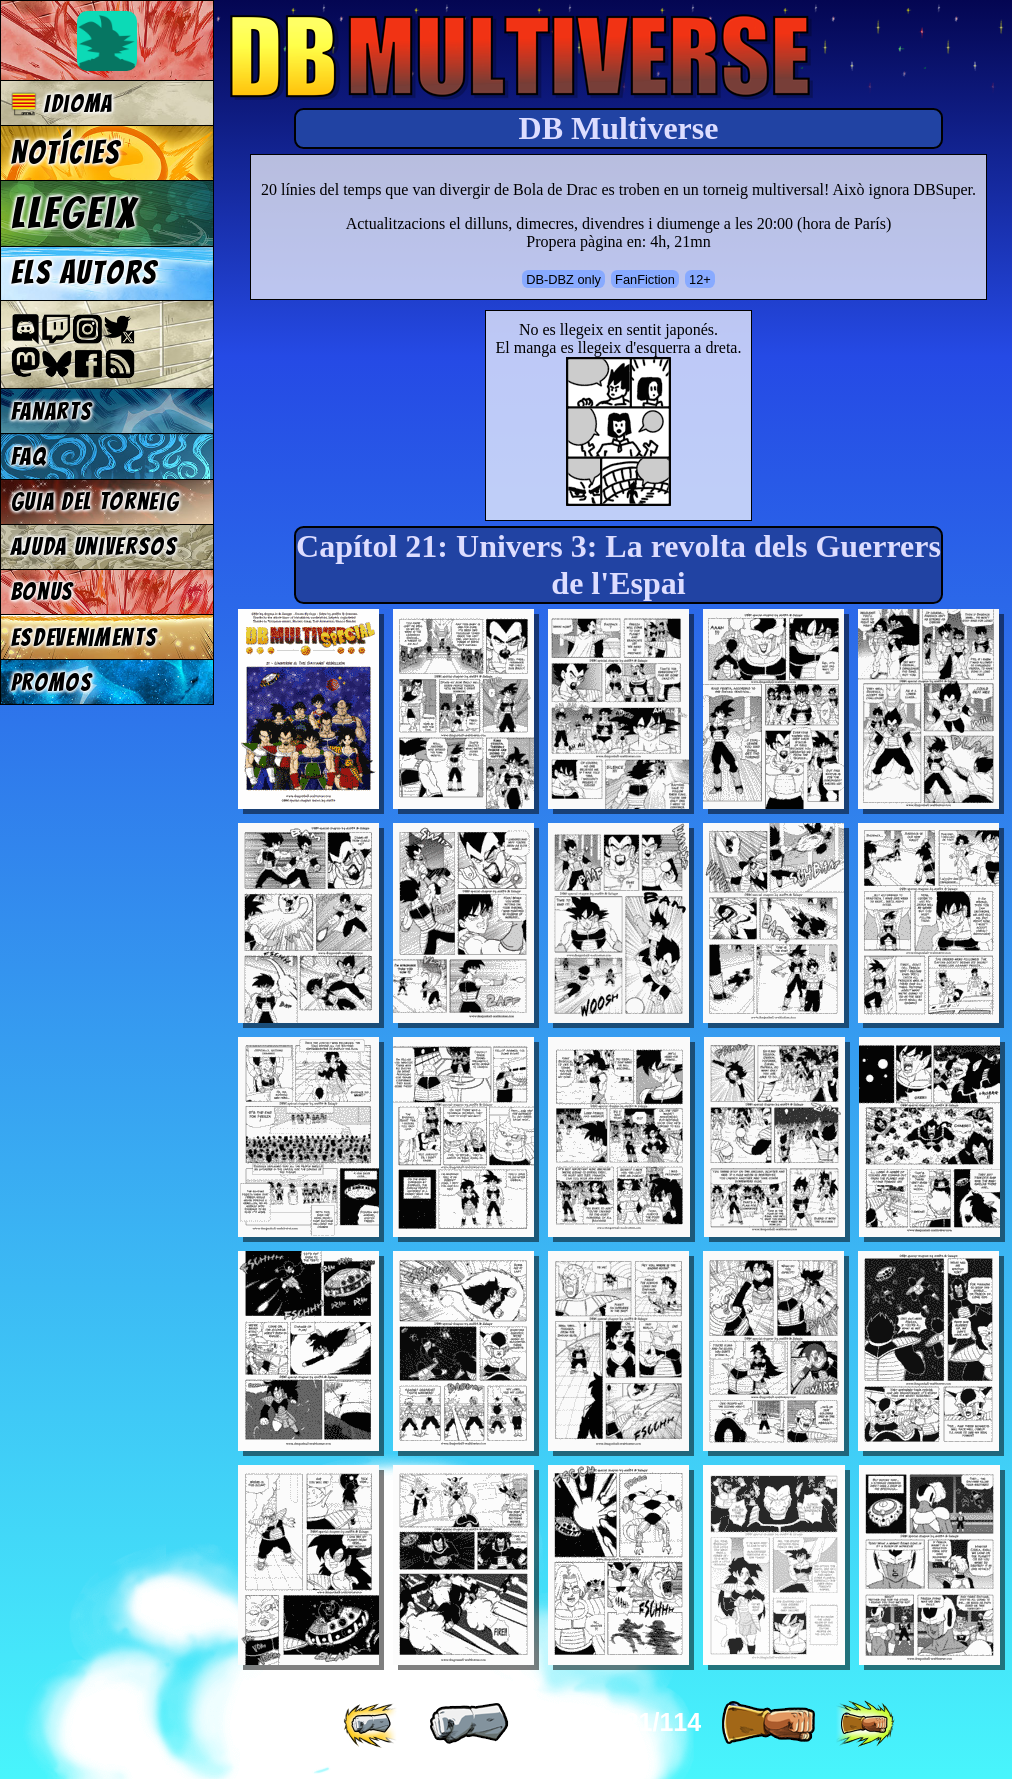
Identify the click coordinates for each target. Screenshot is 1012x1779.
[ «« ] (372, 1724)
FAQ (29, 456)
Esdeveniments (84, 637)
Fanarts (52, 411)
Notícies (66, 153)
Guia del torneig (95, 501)
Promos (52, 682)
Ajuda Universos (94, 546)
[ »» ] (865, 1724)
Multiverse (521, 56)
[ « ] (469, 1724)
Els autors (84, 273)
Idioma (62, 103)
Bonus (42, 591)
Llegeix (74, 213)
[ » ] (768, 1724)
